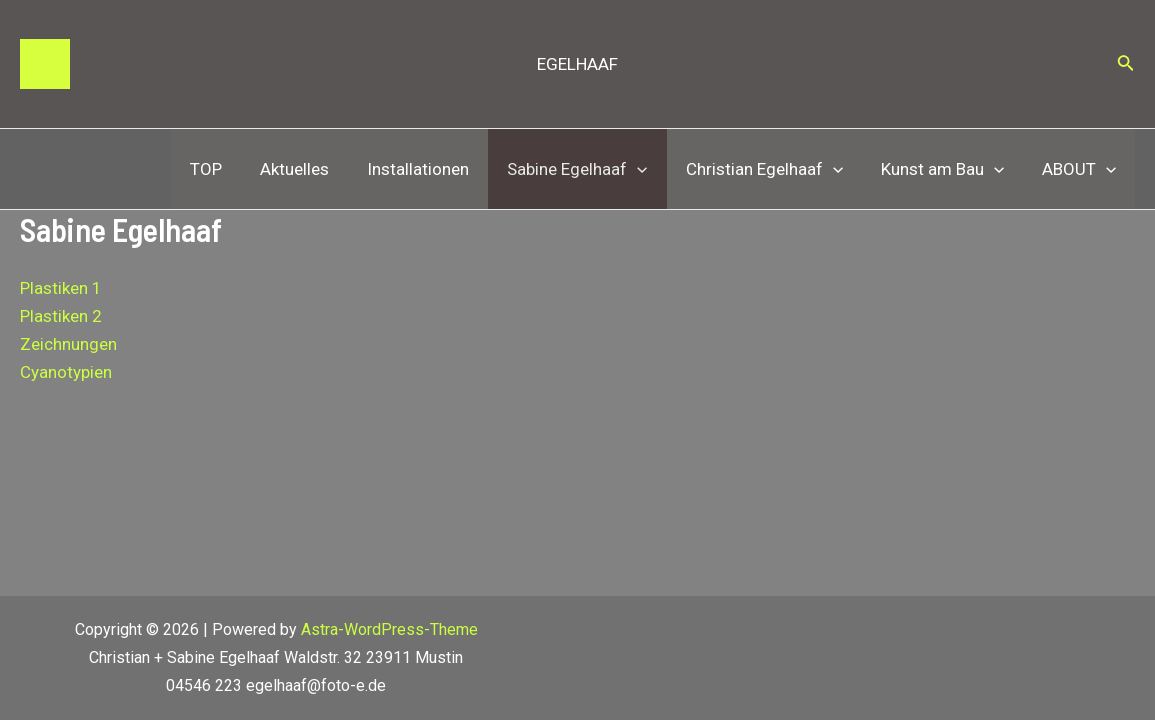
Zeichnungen (68, 344)
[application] (651, 169)
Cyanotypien (66, 372)
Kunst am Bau (948, 169)
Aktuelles (316, 169)
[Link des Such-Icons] (1126, 64)
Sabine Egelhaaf (591, 169)
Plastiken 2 (61, 316)
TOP (232, 169)
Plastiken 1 (61, 288)
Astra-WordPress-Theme (389, 629)
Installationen (436, 169)
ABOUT (1081, 169)
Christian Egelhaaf (773, 169)
